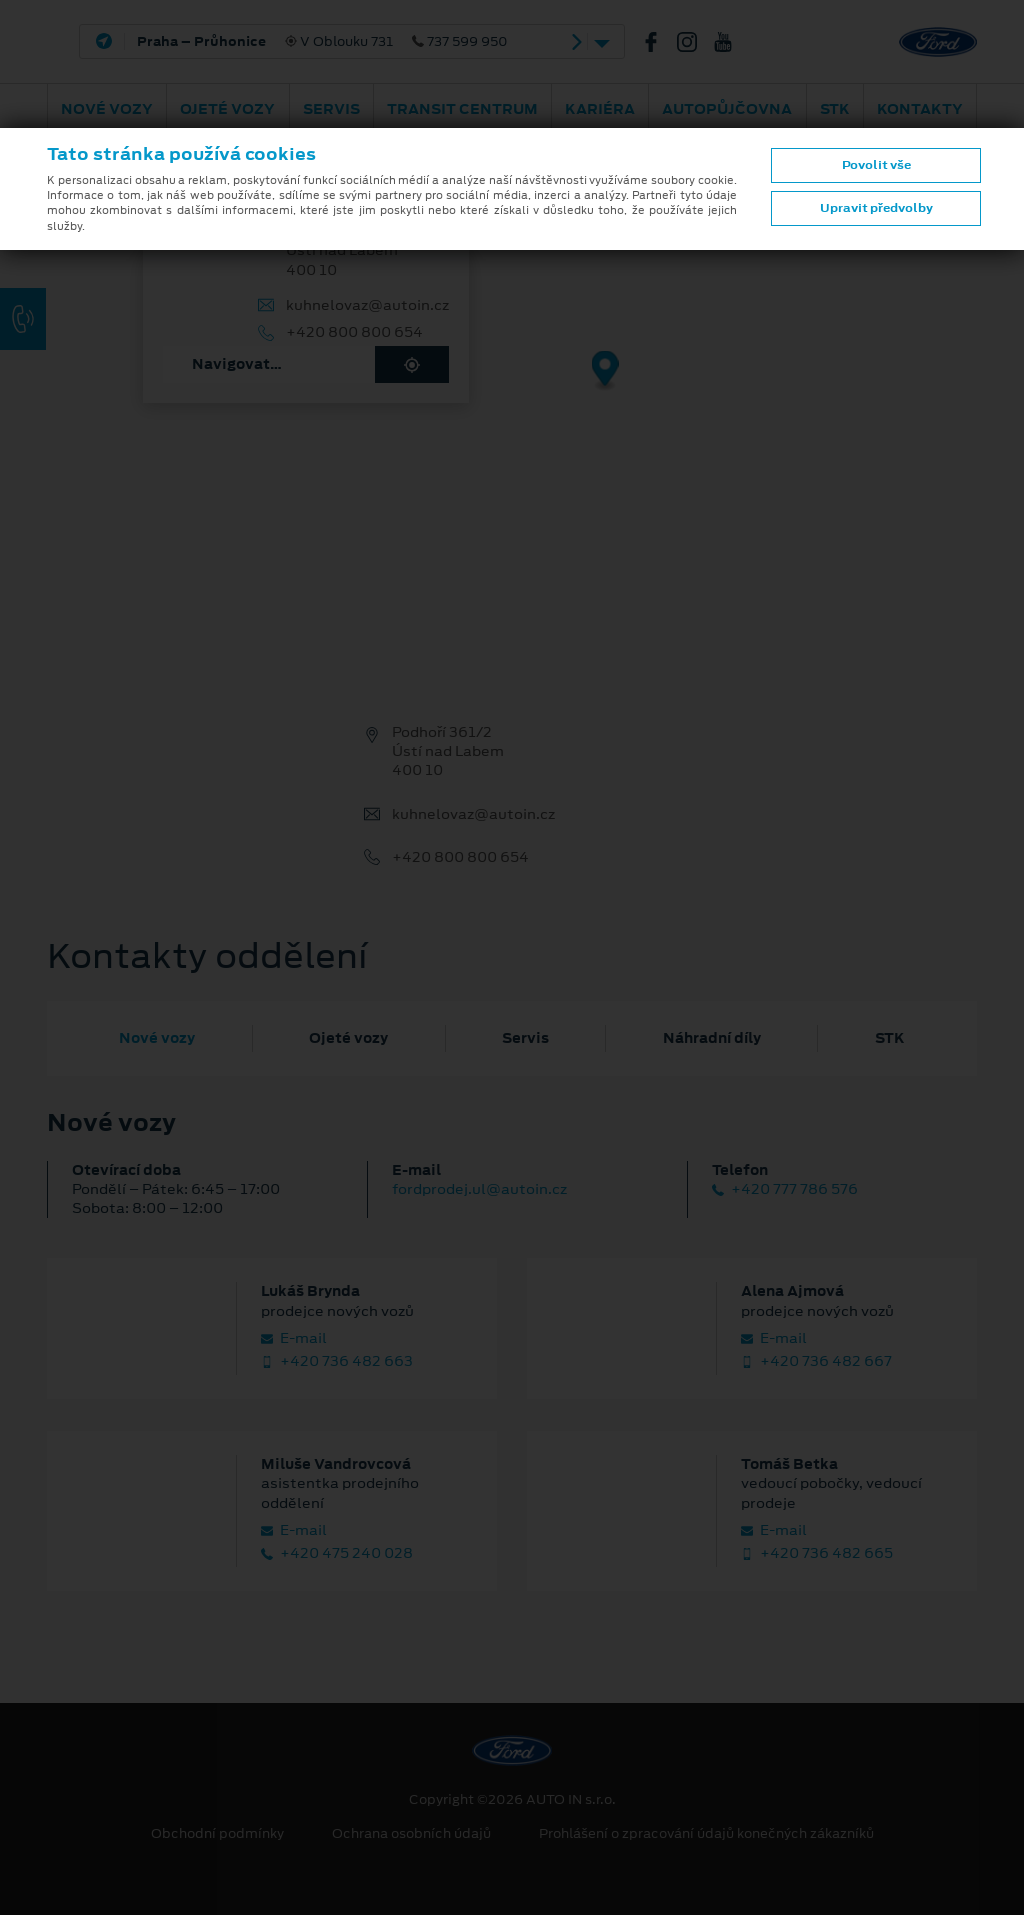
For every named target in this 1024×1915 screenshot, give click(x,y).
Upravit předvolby (876, 208)
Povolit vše (876, 165)
